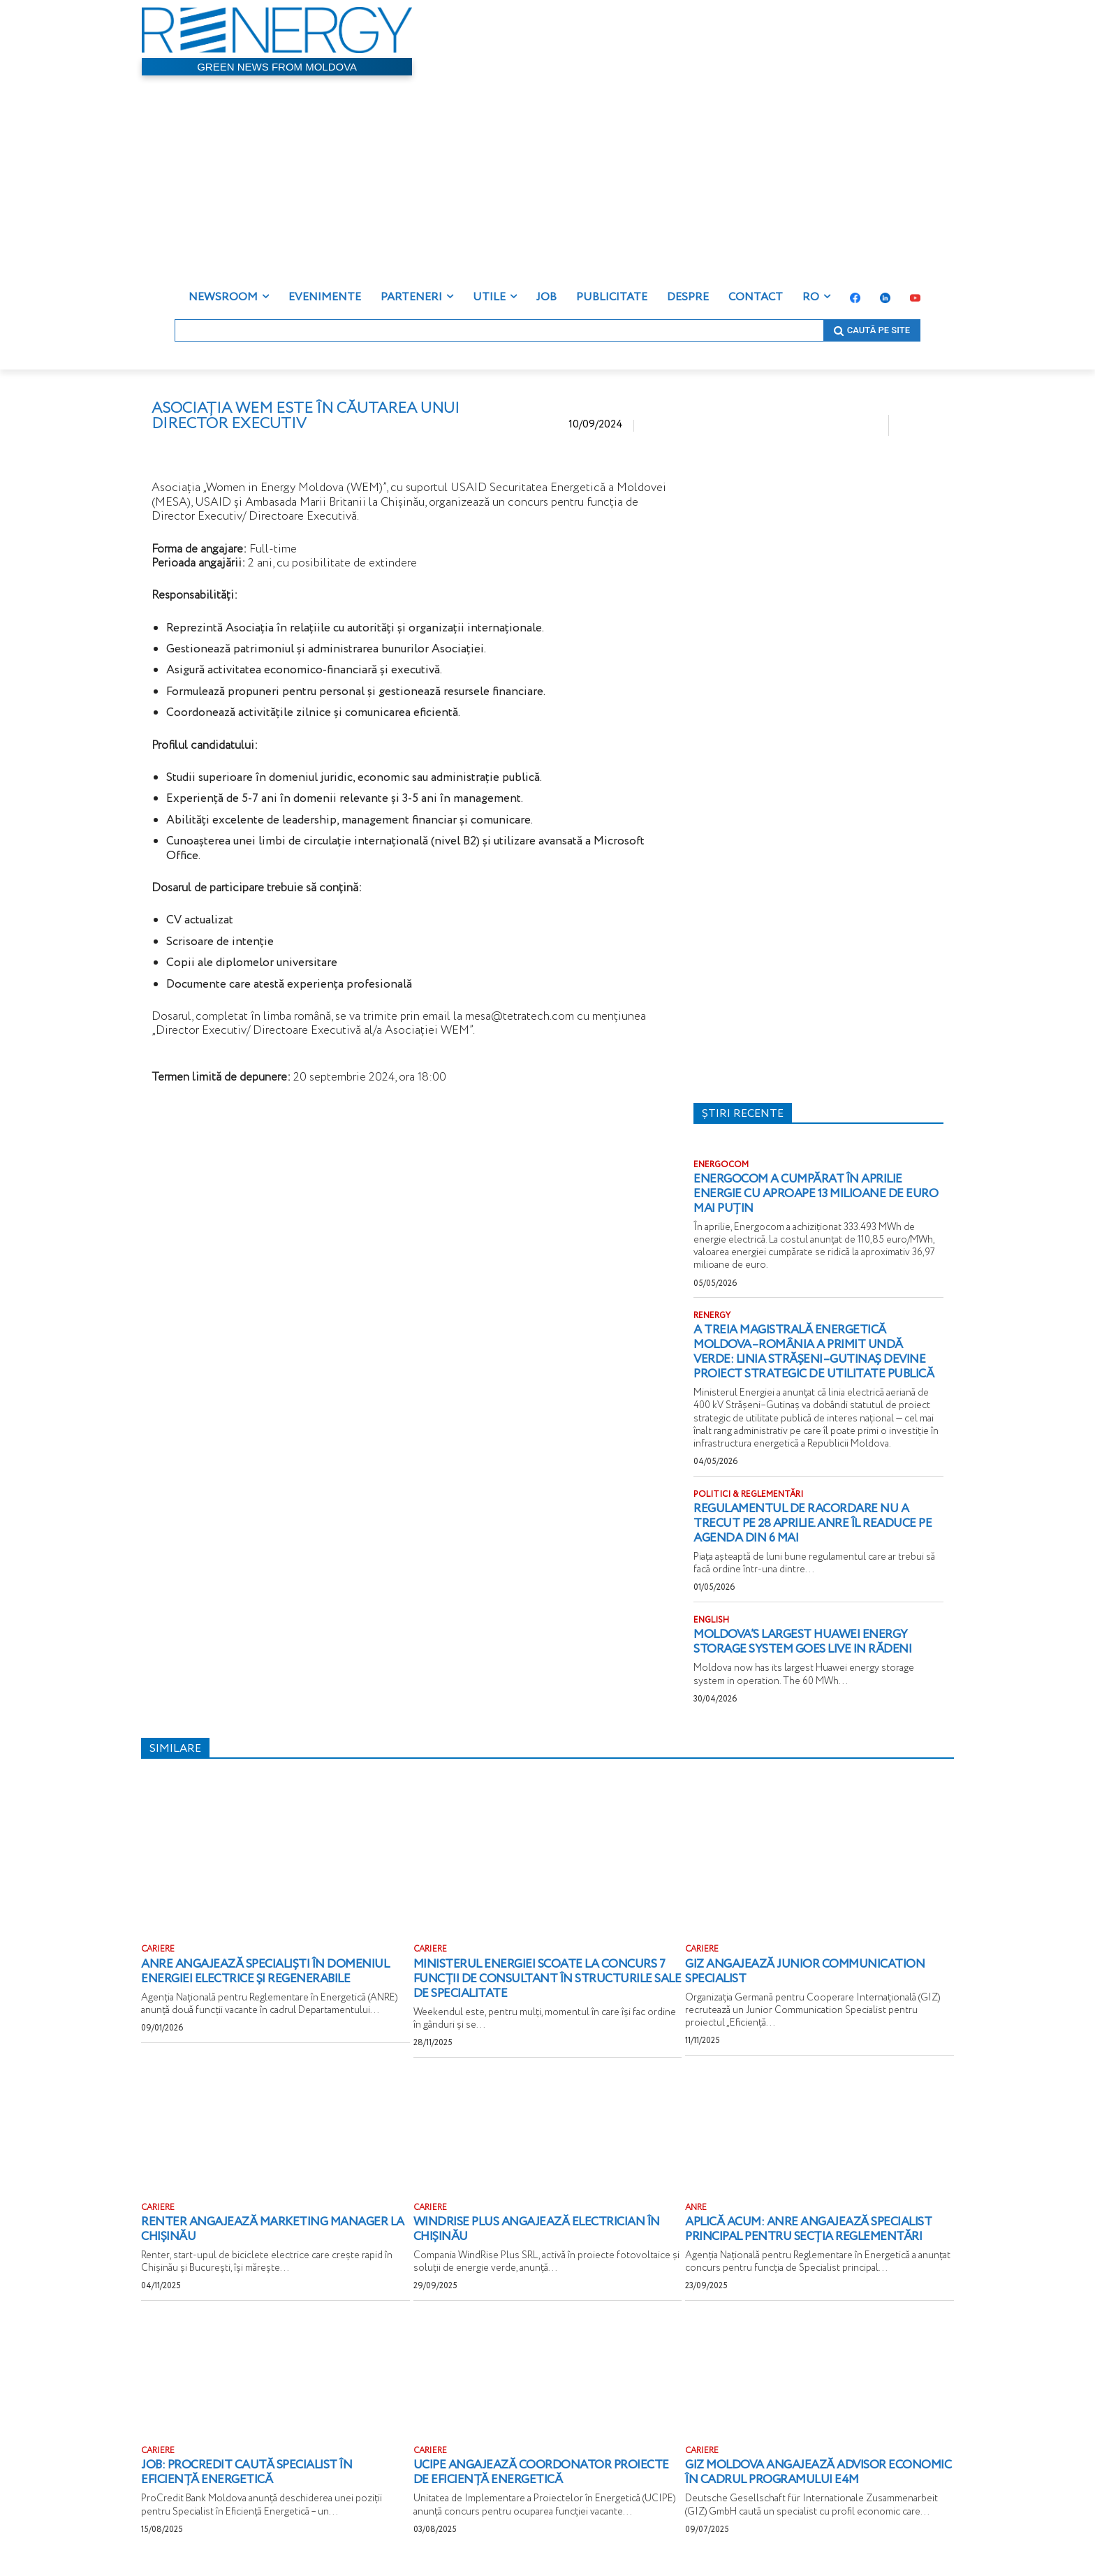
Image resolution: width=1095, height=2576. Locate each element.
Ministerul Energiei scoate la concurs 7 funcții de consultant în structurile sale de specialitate (546, 1990)
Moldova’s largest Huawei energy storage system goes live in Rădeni (807, 1654)
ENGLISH (711, 1633)
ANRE (696, 2219)
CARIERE (158, 1962)
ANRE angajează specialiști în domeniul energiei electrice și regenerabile (272, 1983)
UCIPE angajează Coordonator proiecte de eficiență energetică (522, 2484)
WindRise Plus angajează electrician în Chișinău (543, 2241)
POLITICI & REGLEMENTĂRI (748, 1508)
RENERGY (711, 1315)
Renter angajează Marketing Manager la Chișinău (270, 2241)
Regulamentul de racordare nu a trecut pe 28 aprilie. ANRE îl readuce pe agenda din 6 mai (811, 1536)
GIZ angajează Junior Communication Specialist (812, 1983)
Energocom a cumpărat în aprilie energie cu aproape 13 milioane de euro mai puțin (805, 1193)
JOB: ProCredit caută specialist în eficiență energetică (253, 2484)
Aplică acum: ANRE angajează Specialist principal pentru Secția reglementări (816, 2241)
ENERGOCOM (721, 1165)
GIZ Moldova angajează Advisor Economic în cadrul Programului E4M (813, 2484)
